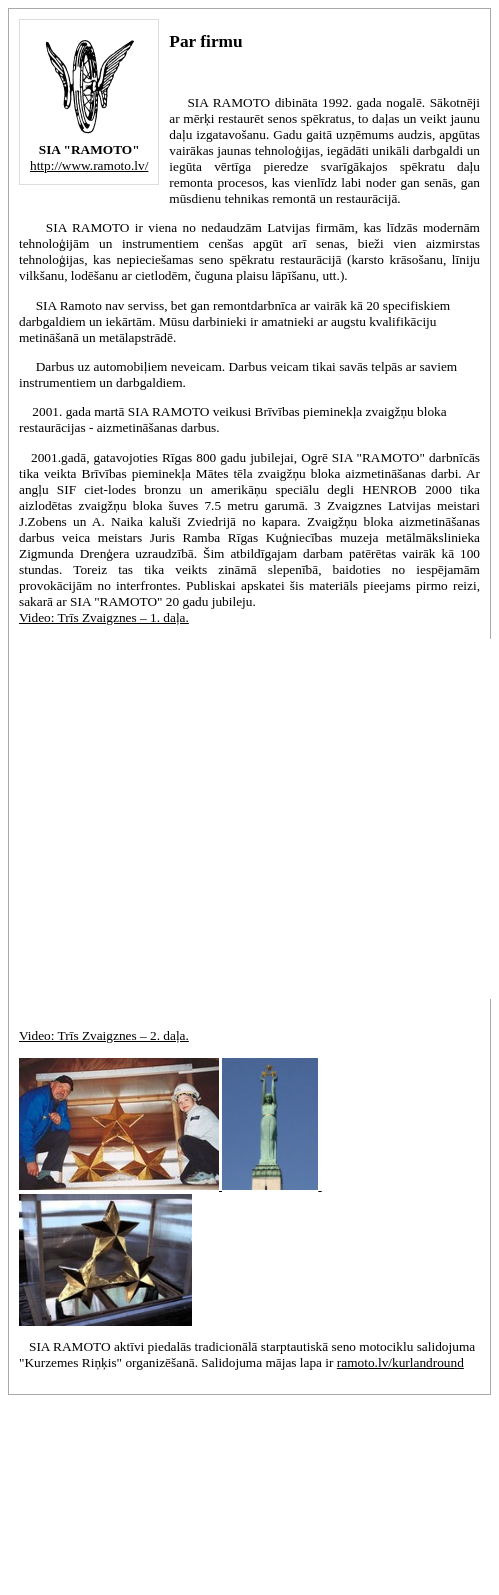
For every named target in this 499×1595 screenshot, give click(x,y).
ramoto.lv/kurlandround (400, 1362)
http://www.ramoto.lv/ (89, 165)
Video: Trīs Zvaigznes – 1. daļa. (104, 617)
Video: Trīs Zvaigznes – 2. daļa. (104, 1035)
